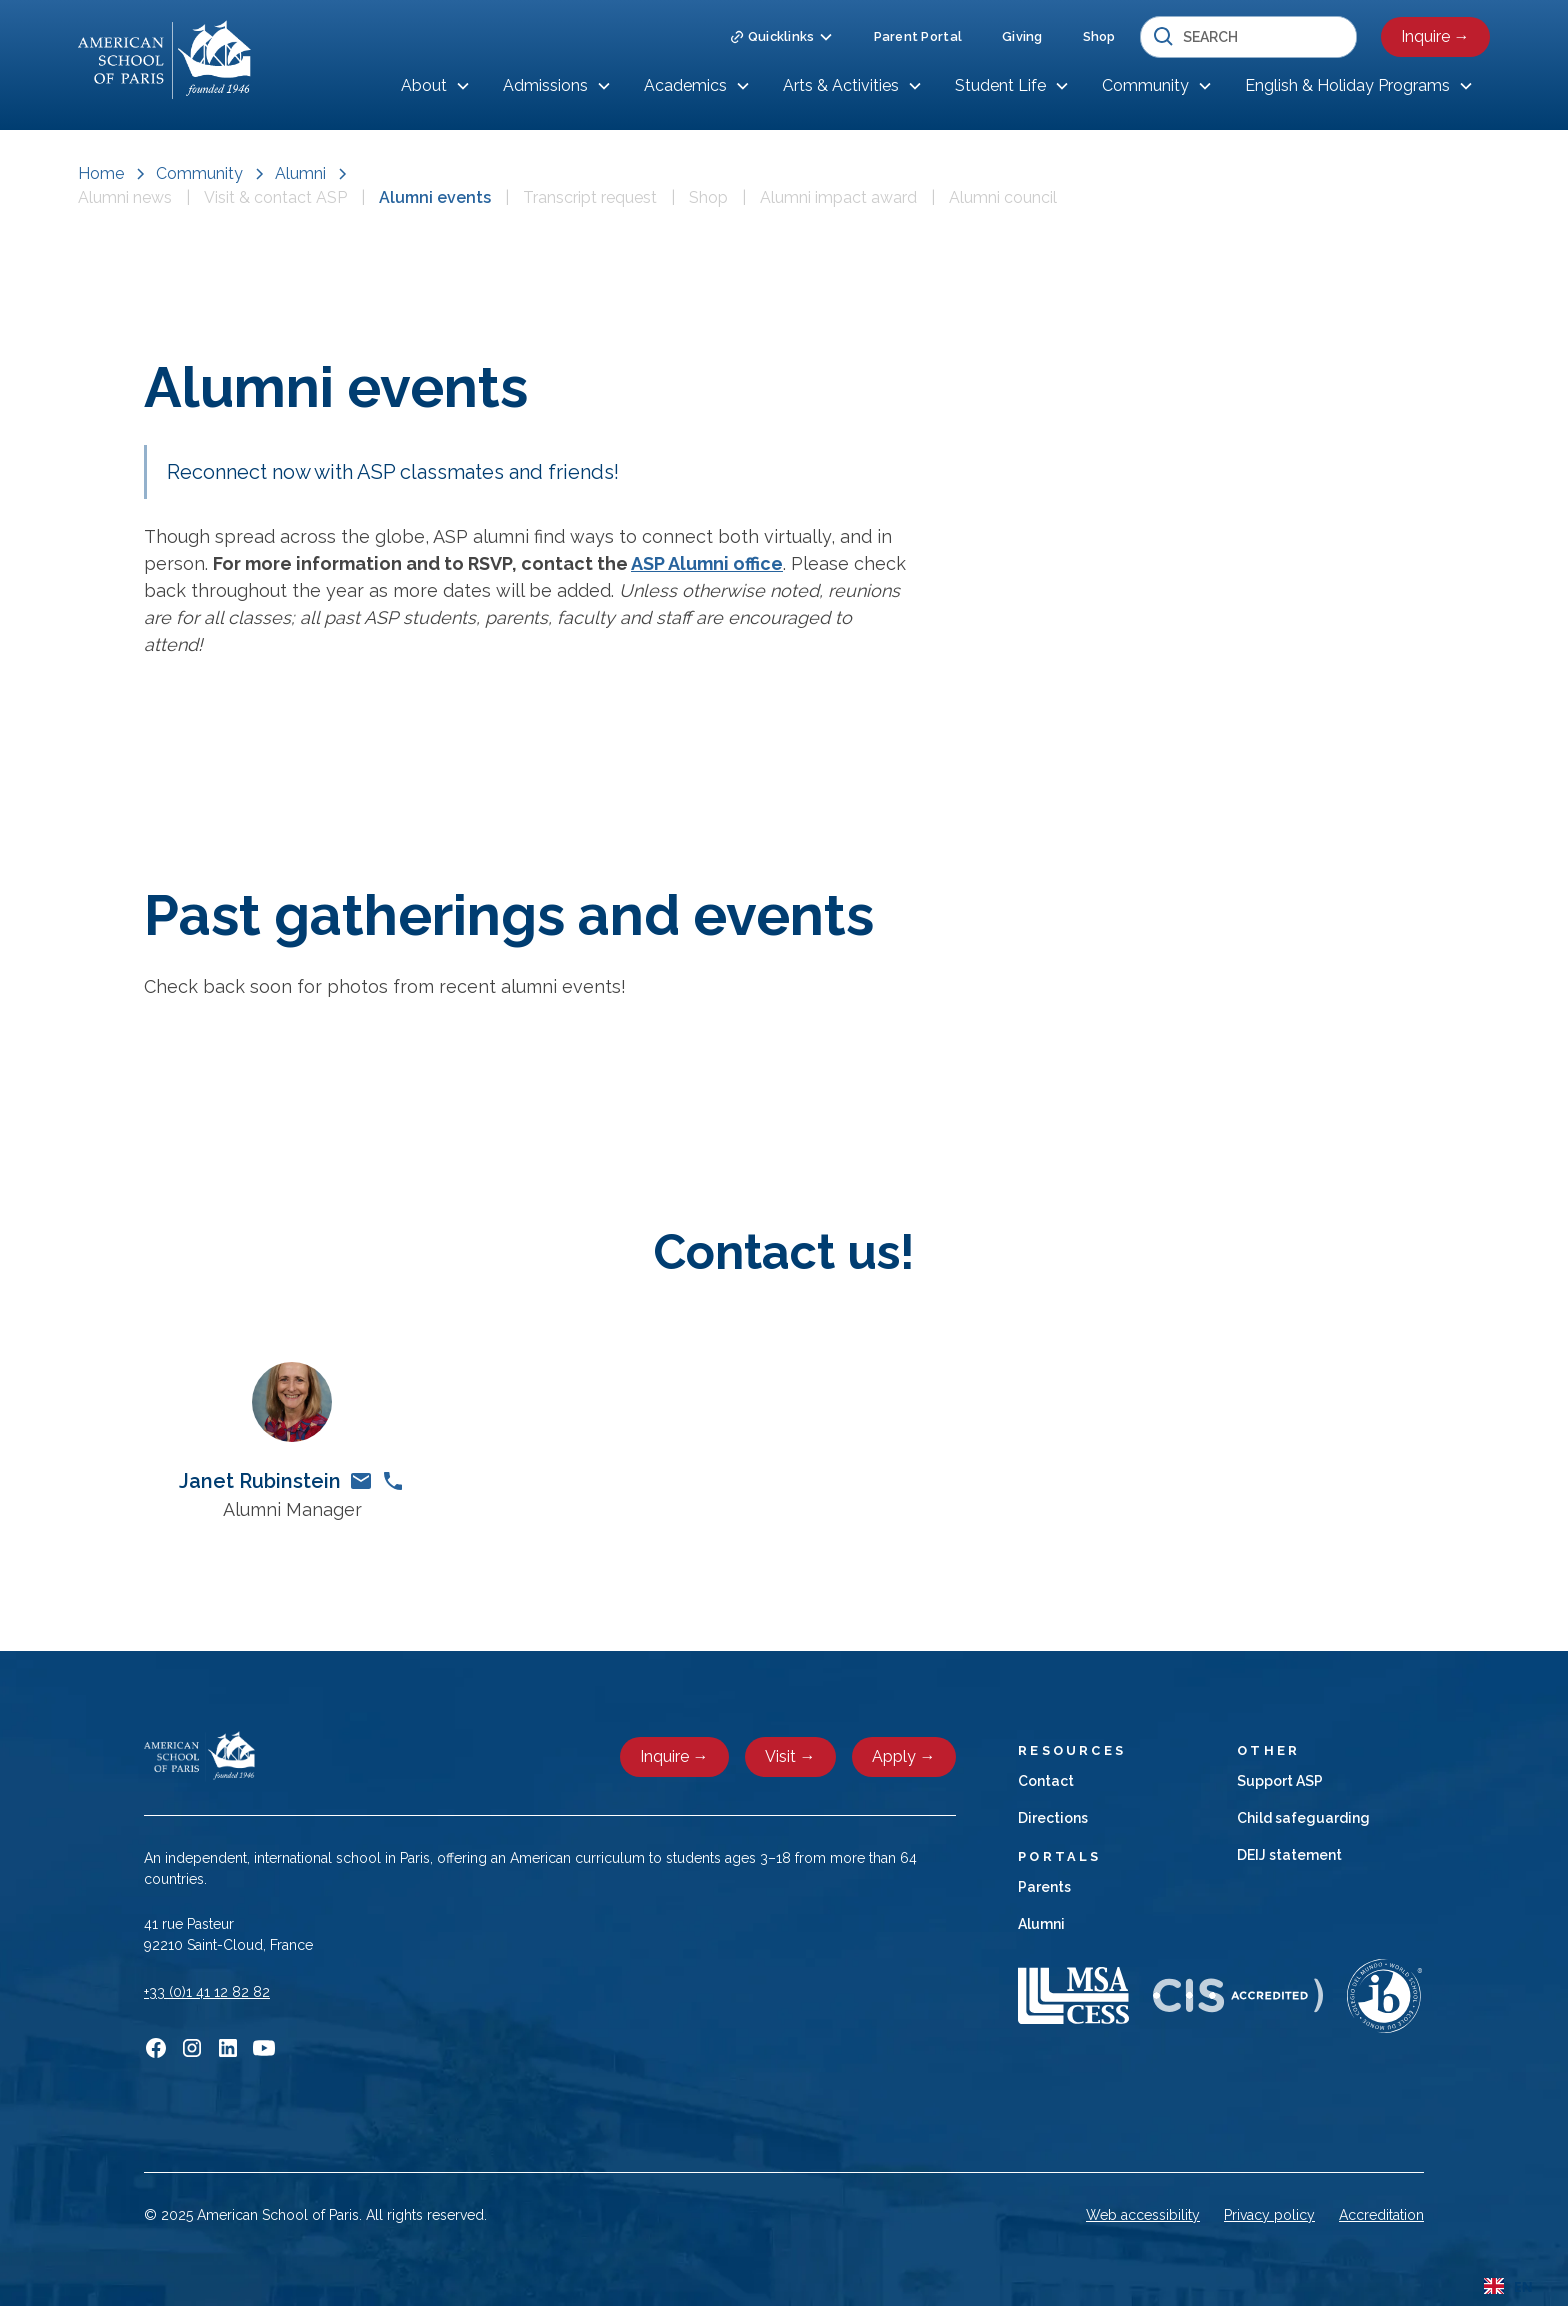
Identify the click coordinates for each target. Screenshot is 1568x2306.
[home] (164, 60)
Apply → (904, 1756)
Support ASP (1280, 1781)
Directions (1053, 1818)
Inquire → (1435, 36)
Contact (1046, 1781)
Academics (685, 85)
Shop (1099, 36)
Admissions (545, 85)
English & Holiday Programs (1347, 85)
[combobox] (1508, 2286)
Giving (1022, 36)
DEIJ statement (1289, 1855)
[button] (781, 36)
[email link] (361, 1481)
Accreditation (1381, 2215)
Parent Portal (918, 36)
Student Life (1000, 85)
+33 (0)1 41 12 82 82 (207, 1992)
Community (1145, 85)
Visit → (790, 1756)
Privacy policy (1269, 2215)
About (424, 85)
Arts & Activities (841, 85)
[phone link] (393, 1481)
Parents (1044, 1887)
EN (1508, 2286)
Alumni (1041, 1924)
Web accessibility (1143, 2215)
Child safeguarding (1303, 1818)
